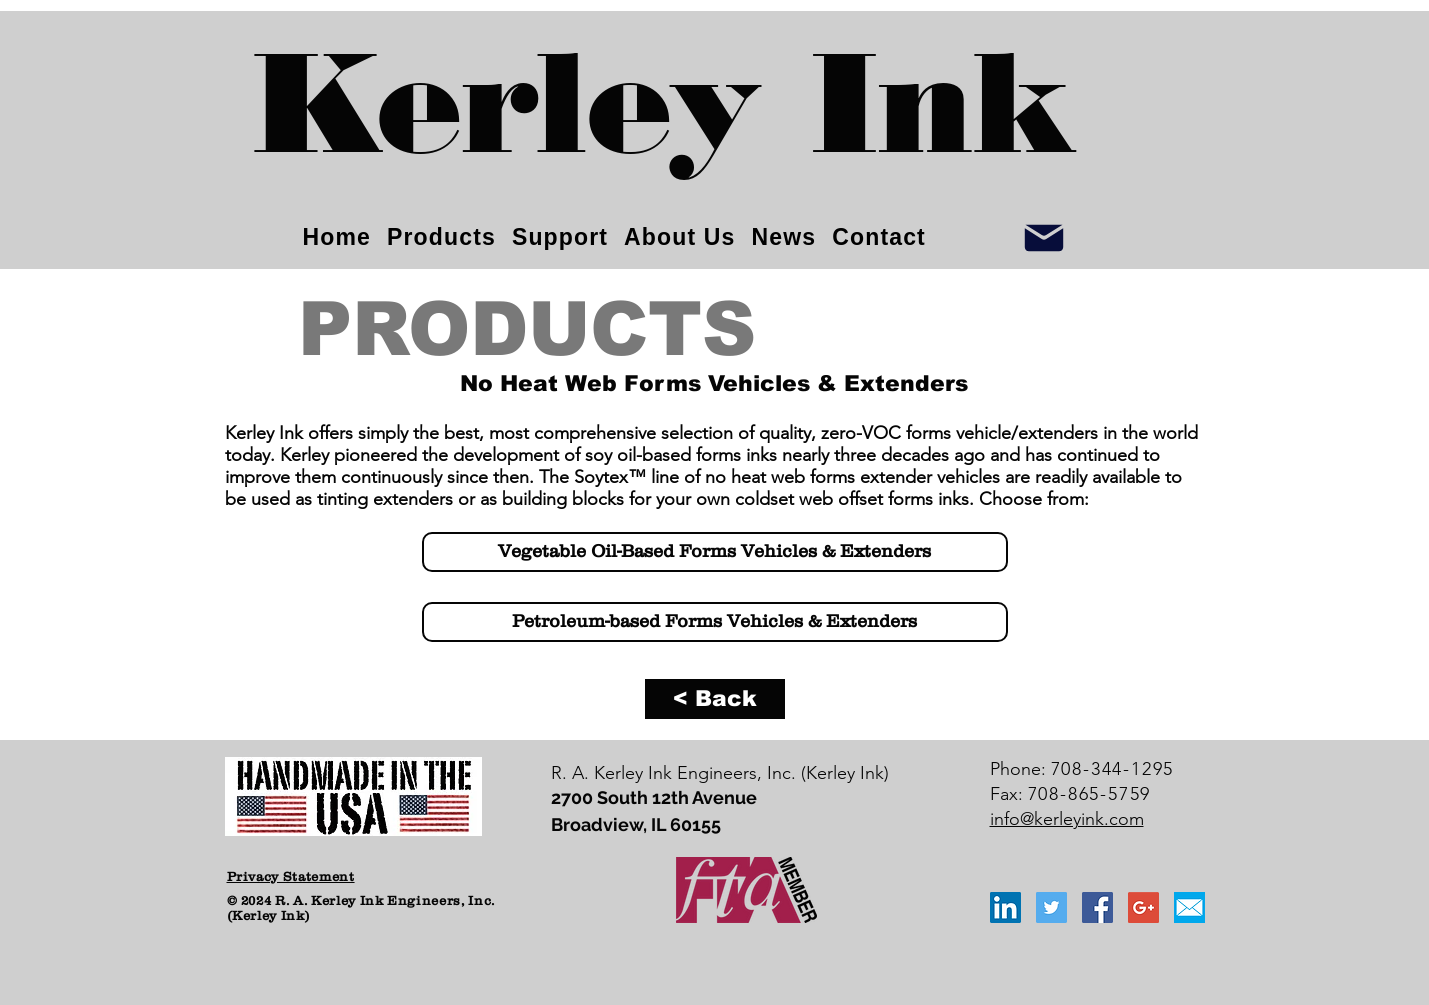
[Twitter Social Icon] (1051, 907)
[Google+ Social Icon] (1143, 907)
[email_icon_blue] (1189, 907)
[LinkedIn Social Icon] (1005, 907)
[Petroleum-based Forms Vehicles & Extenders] (715, 622)
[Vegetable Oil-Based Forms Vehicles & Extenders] (715, 552)
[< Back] (715, 699)
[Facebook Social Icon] (1097, 907)
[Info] (1044, 237)
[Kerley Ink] (666, 120)
